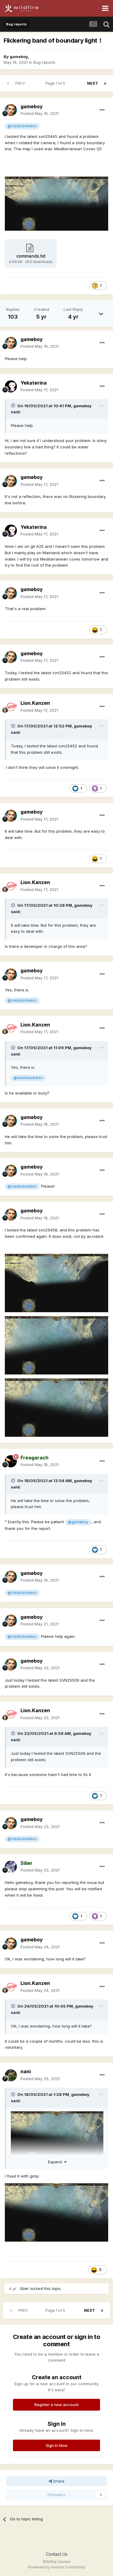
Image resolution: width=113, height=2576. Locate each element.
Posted (39, 113)
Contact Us (56, 2554)
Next (92, 83)
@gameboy (78, 1522)
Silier (24, 2288)
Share (56, 2481)
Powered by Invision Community (56, 2567)
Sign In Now (56, 2445)
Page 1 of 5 (56, 83)
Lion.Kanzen (35, 703)
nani (25, 2071)
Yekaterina (33, 383)
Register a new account (56, 2404)
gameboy (19, 56)
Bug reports (44, 62)
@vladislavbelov (22, 126)
